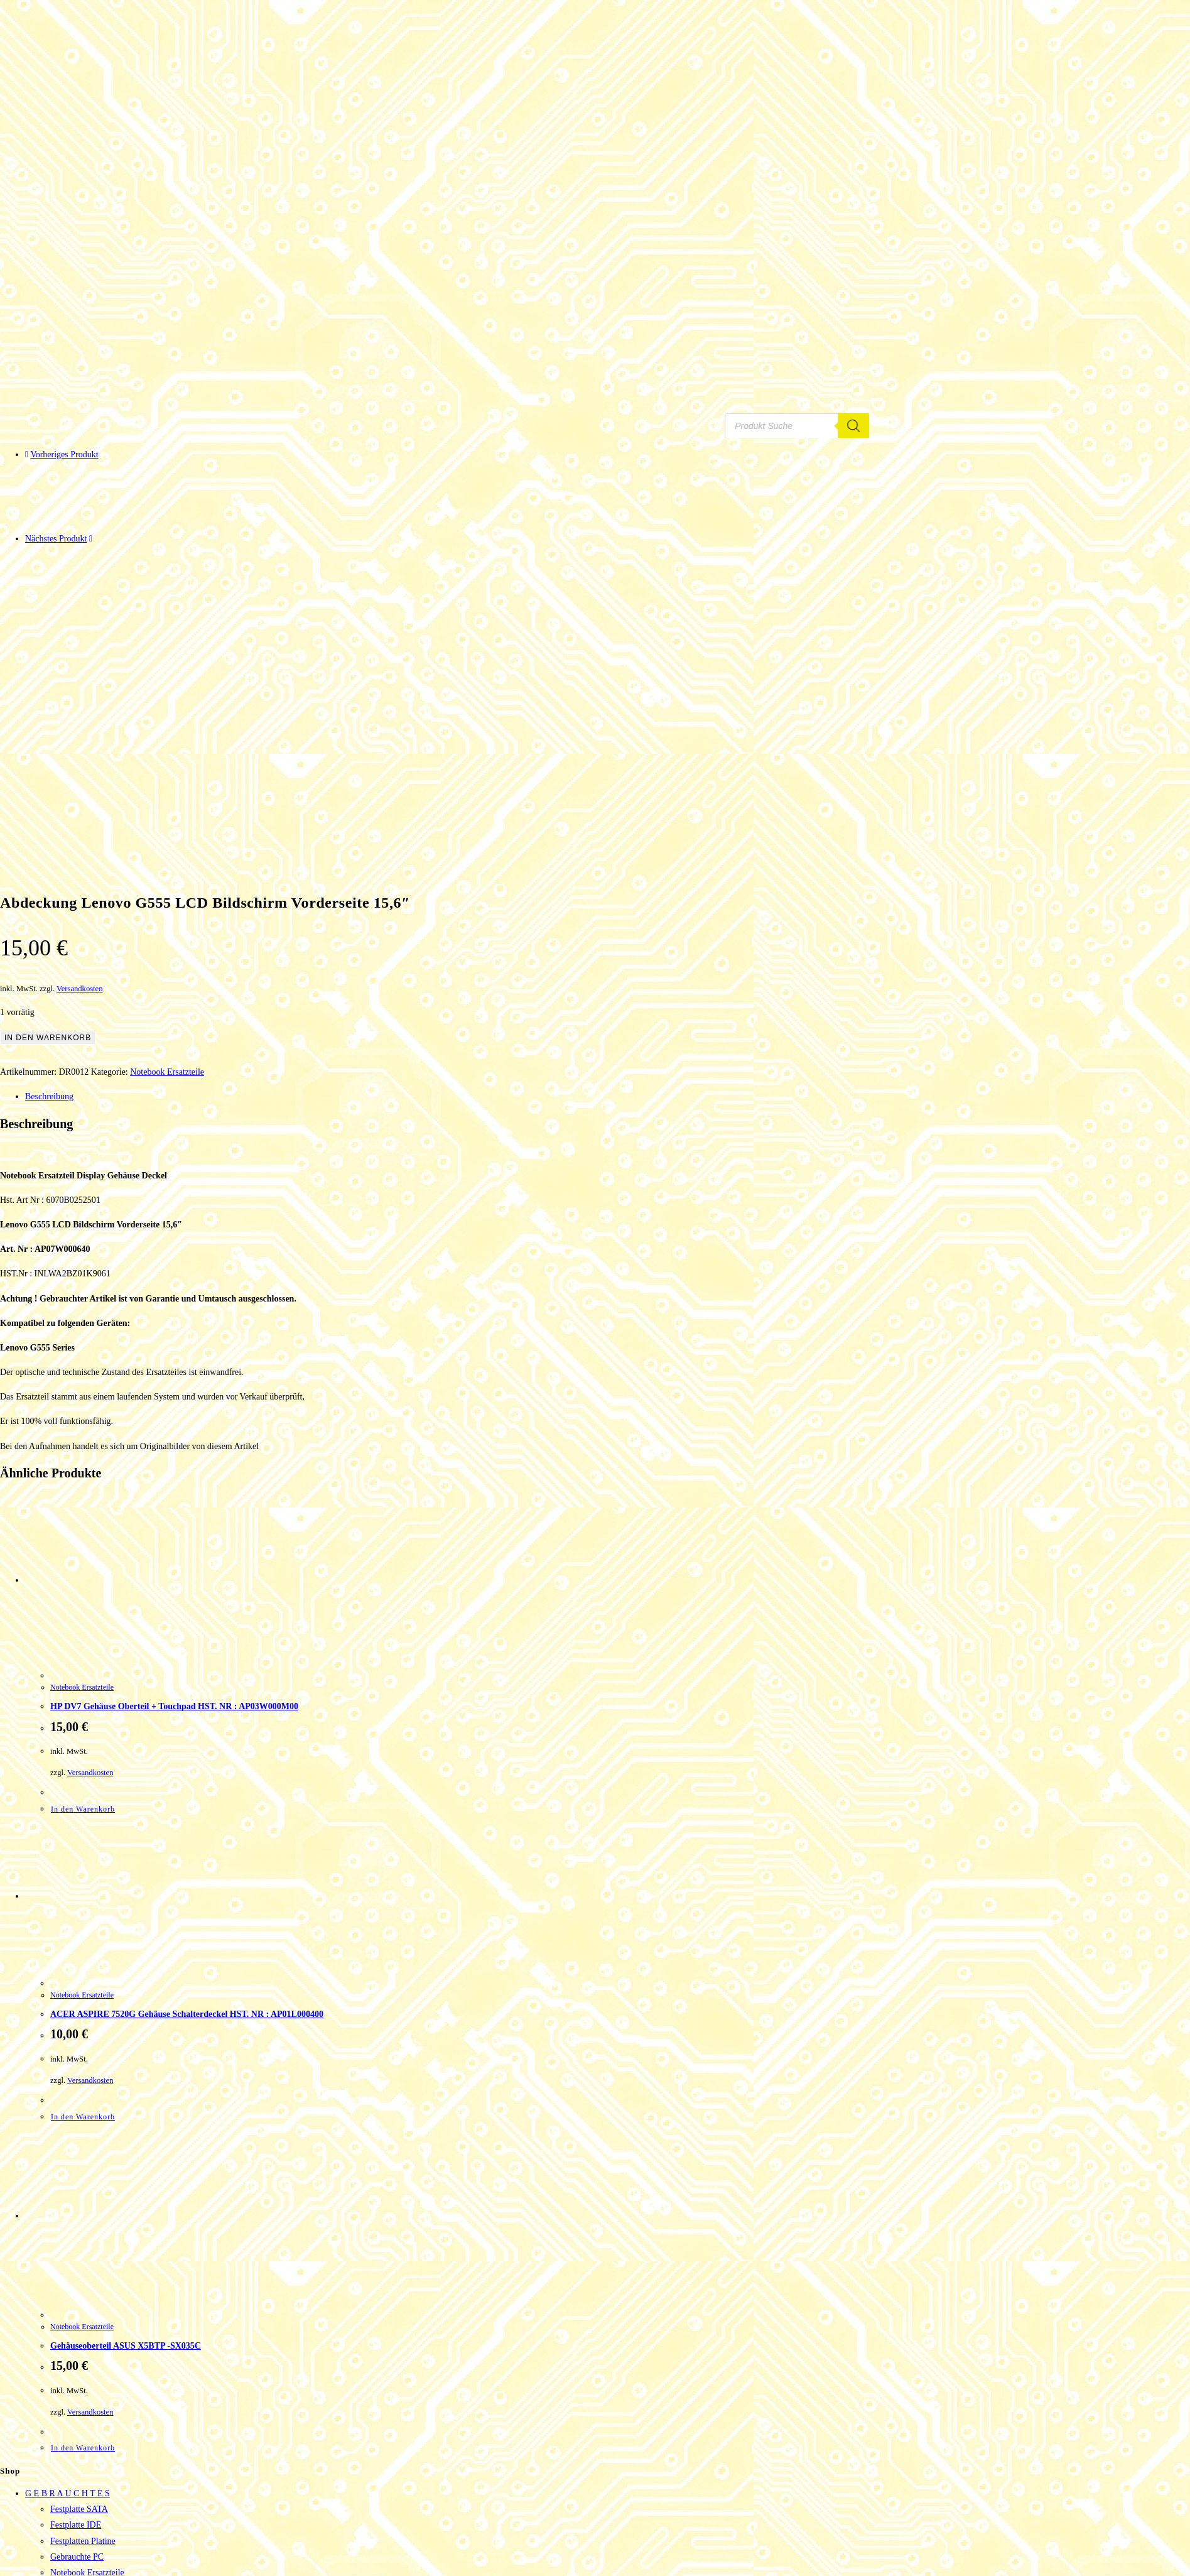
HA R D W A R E (56, 2410)
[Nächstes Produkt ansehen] (90, 538)
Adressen (66, 2552)
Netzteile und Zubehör (89, 2362)
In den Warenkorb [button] (83, 1583)
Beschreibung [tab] (49, 871)
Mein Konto (46, 2521)
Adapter (64, 2426)
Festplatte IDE (75, 2299)
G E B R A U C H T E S (67, 2268)
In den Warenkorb (47, 812)
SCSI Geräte (72, 2394)
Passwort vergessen (84, 2568)
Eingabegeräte (75, 2442)
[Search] (873, 425)
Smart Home (72, 2474)
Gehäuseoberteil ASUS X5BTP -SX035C (125, 2120)
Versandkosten (79, 763)
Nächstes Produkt (56, 538)
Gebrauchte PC (77, 2331)
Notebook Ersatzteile (167, 846)
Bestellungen (73, 2536)
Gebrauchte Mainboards (92, 2378)
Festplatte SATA (79, 2283)
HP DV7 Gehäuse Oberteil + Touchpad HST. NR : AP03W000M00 (174, 1481)
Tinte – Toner (48, 2505)
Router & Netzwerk (84, 2457)
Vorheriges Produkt (64, 454)
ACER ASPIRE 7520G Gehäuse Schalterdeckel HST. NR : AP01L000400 (186, 1788)
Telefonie (67, 2489)
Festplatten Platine (83, 2315)
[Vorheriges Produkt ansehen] (26, 454)
